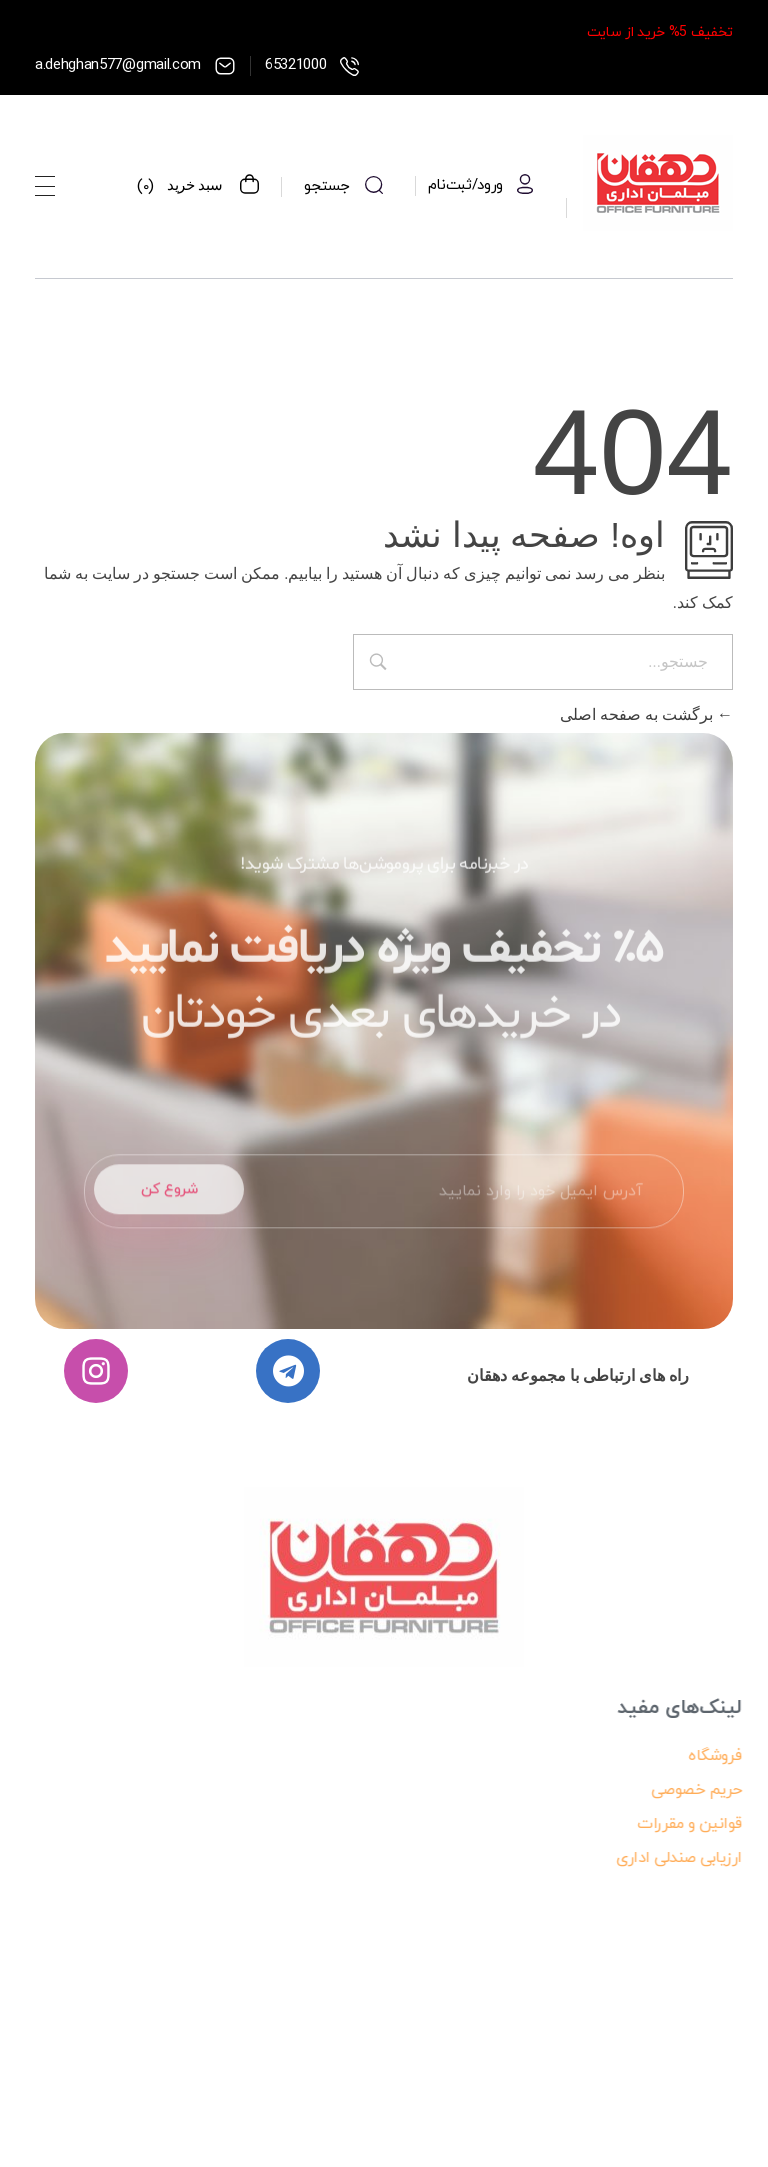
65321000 (295, 65)
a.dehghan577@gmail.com (118, 65)
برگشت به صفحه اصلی (646, 714)
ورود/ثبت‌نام (465, 185)
